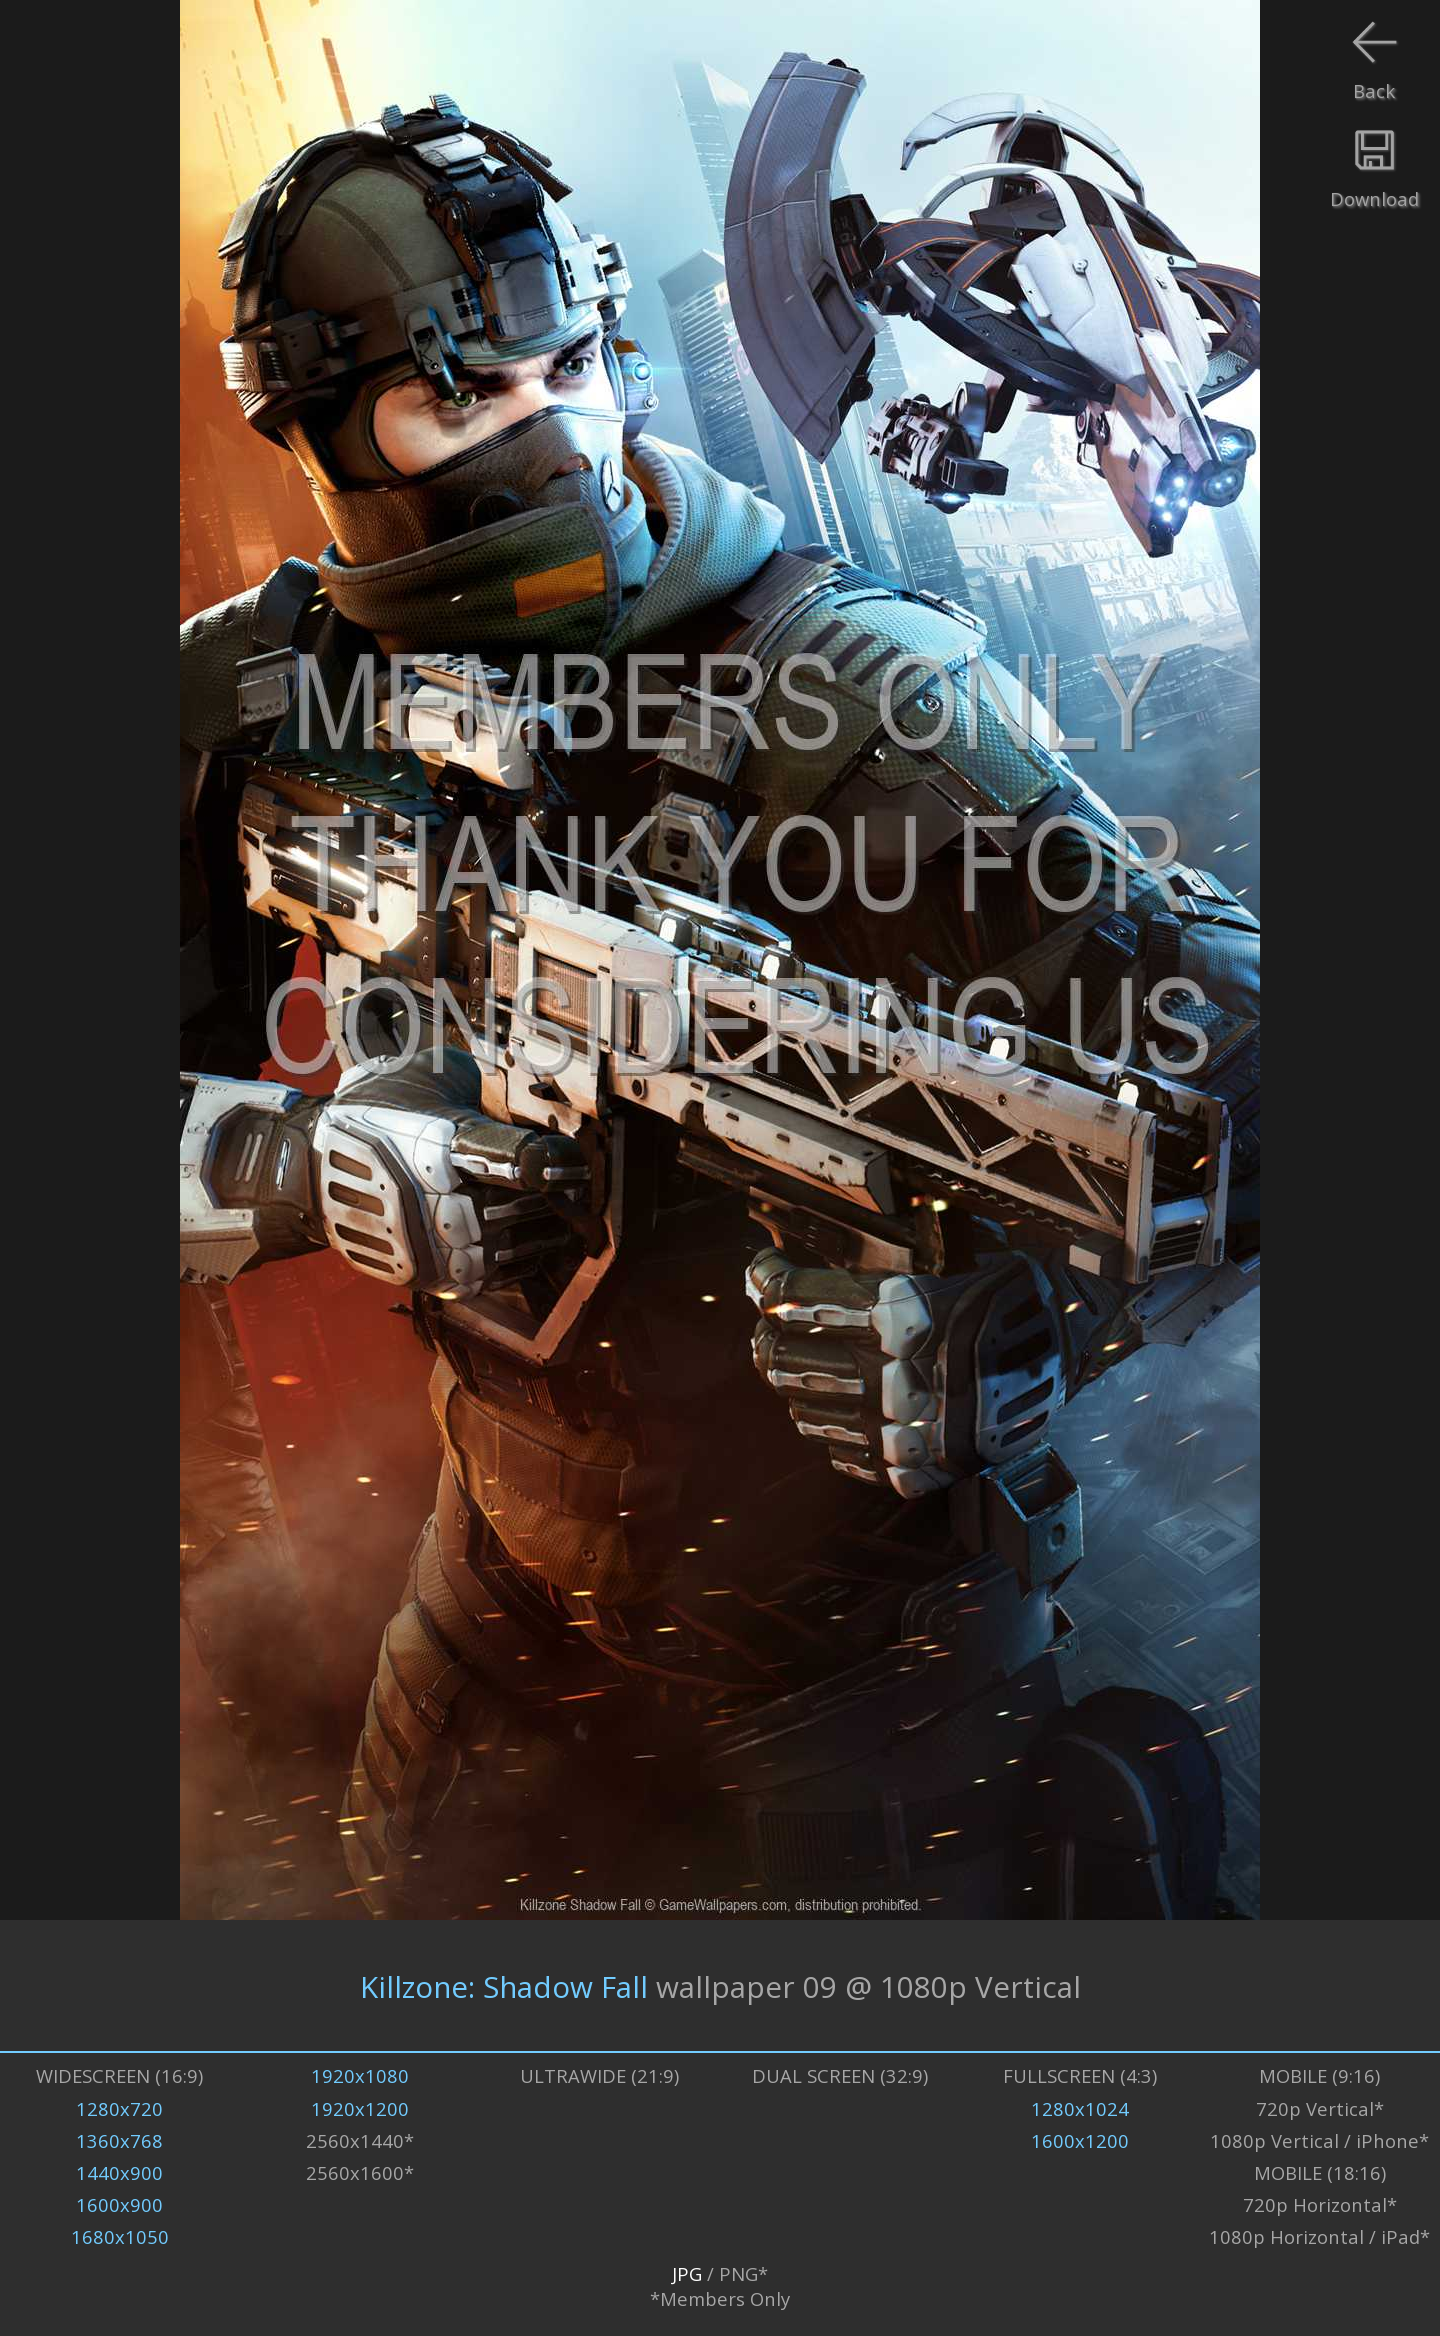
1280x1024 (1080, 2108)
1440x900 (119, 2172)
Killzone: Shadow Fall (504, 1985)
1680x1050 (120, 2236)
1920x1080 (360, 2075)
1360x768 (119, 2140)
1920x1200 (360, 2108)
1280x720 (119, 2108)
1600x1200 (1080, 2140)
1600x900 (119, 2204)
